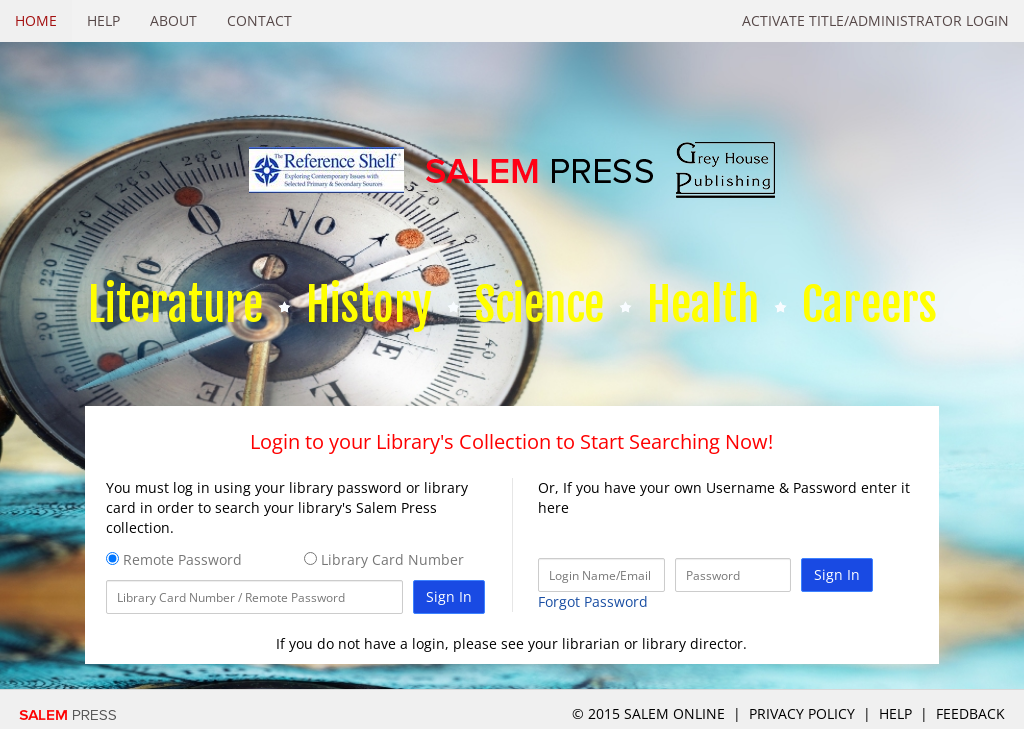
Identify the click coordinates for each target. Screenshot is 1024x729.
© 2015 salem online (650, 713)
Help (103, 20)
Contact (259, 20)
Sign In (449, 596)
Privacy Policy (802, 713)
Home (36, 20)
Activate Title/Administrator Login (875, 20)
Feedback (970, 713)
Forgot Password (593, 601)
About (173, 20)
